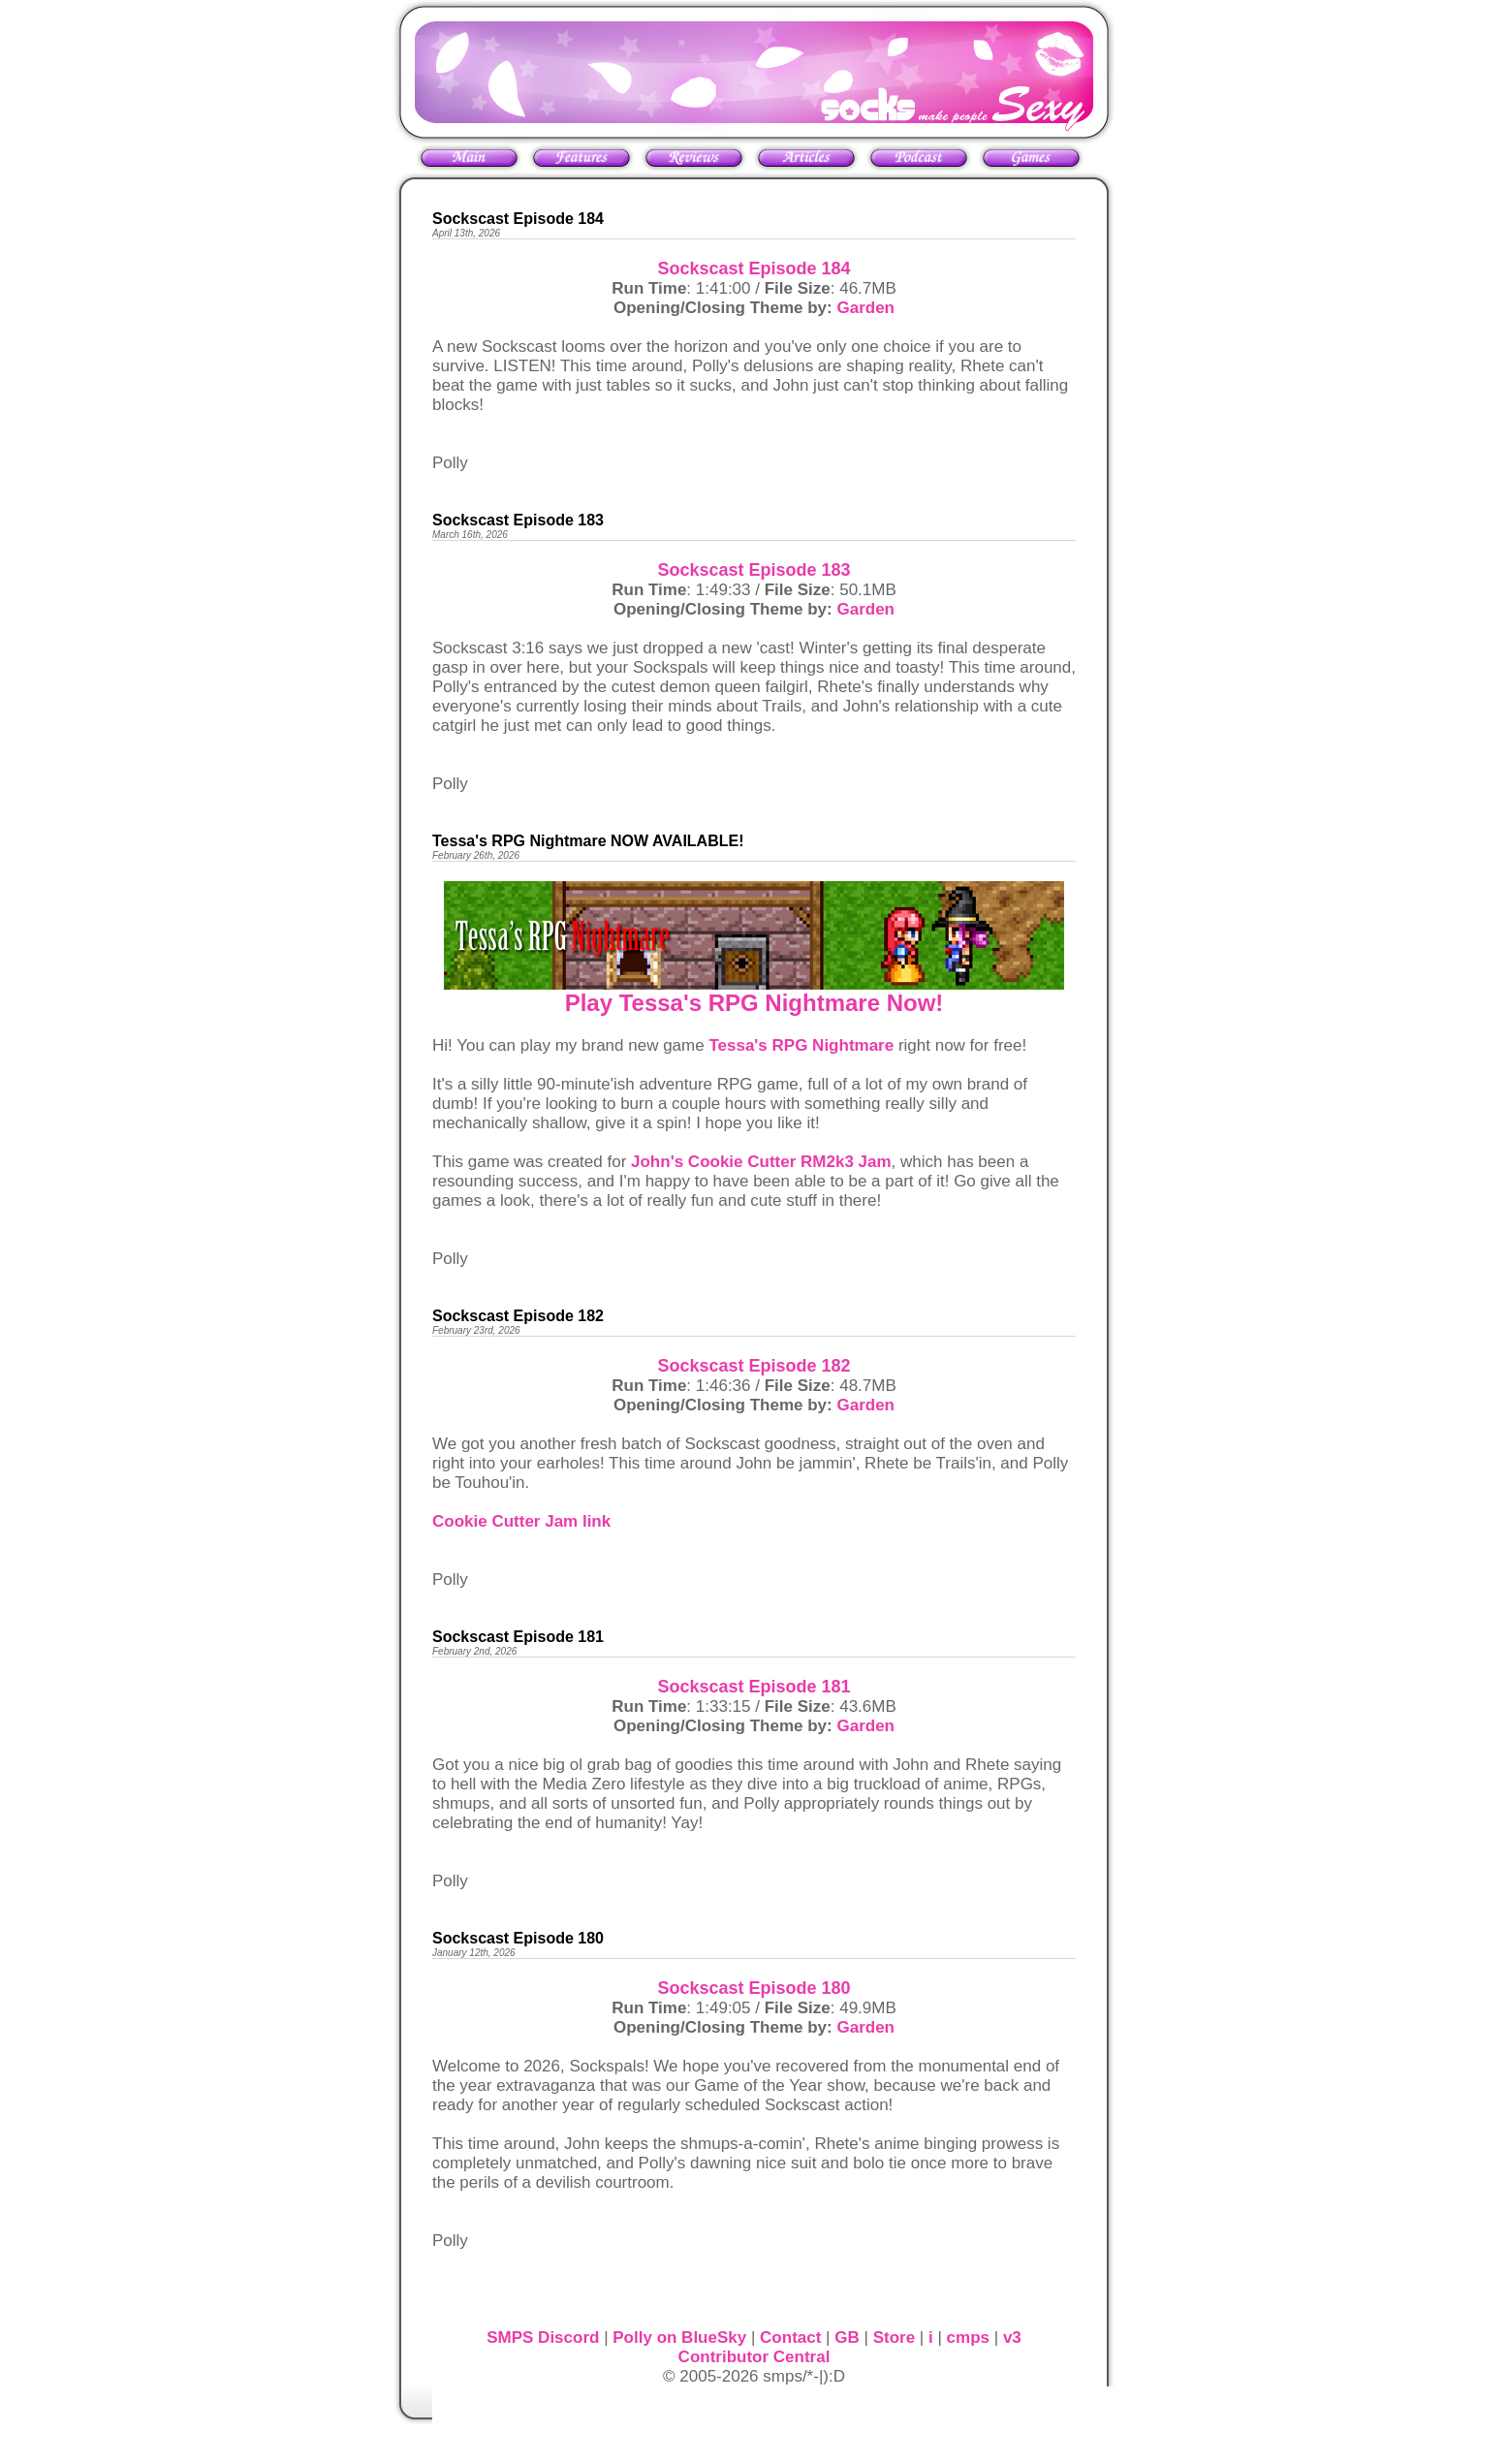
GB (847, 2337)
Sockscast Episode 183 (753, 570)
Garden (865, 308)
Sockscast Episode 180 (753, 1988)
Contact (790, 2337)
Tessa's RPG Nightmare (801, 1045)
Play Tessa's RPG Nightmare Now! (754, 1003)
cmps (968, 2337)
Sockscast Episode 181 (753, 1686)
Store (894, 2337)
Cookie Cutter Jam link (521, 1521)
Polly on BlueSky (679, 2337)
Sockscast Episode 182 (753, 1365)
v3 (1012, 2337)
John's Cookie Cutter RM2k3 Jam (761, 1162)
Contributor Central (754, 2357)
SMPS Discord (543, 2337)
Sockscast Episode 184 (753, 268)
